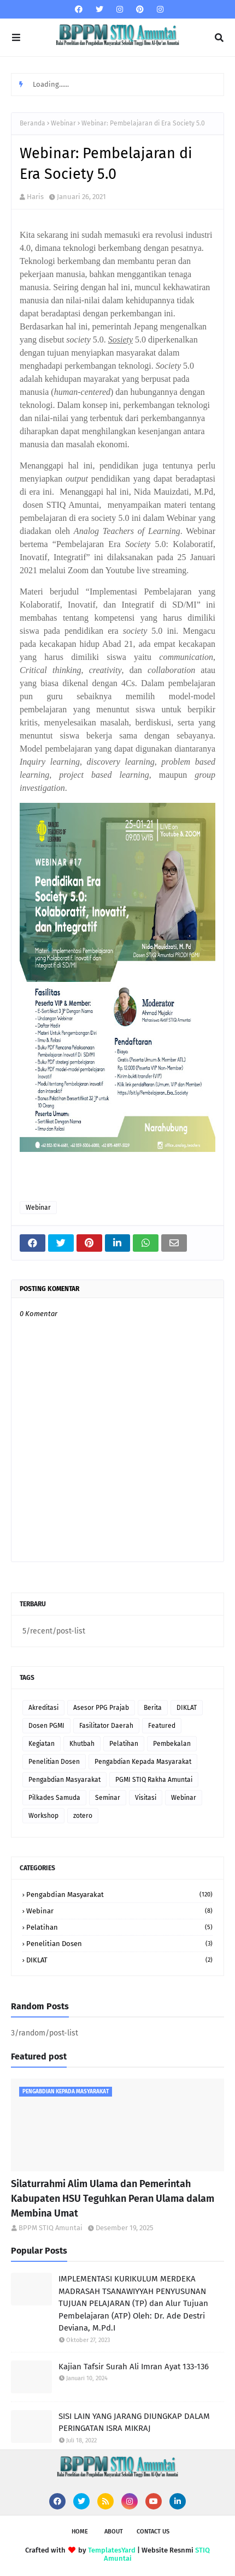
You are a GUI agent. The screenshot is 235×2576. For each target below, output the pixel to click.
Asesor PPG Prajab (101, 1708)
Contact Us (153, 2531)
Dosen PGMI (46, 1726)
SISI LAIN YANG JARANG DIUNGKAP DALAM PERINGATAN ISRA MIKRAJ (134, 2422)
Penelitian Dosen (54, 1762)
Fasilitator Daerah (106, 1726)
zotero (82, 1816)
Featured (161, 1726)
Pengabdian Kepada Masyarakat (143, 1762)
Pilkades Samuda (54, 1798)
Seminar (107, 1798)
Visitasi (145, 1798)
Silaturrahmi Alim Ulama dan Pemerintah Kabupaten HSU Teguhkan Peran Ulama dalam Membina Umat (112, 2198)
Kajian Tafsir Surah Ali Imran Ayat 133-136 (133, 2366)
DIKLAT (187, 1708)
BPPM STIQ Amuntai (51, 2228)
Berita (153, 1708)
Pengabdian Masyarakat (64, 1780)
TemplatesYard (112, 2550)
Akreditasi (43, 1708)
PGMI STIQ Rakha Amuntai (153, 1780)
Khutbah (82, 1744)
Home (80, 2531)
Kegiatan (41, 1744)
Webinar (63, 123)
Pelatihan (123, 1744)
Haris (35, 197)
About (113, 2531)
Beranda (32, 123)
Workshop (43, 1816)
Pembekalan (172, 1744)
